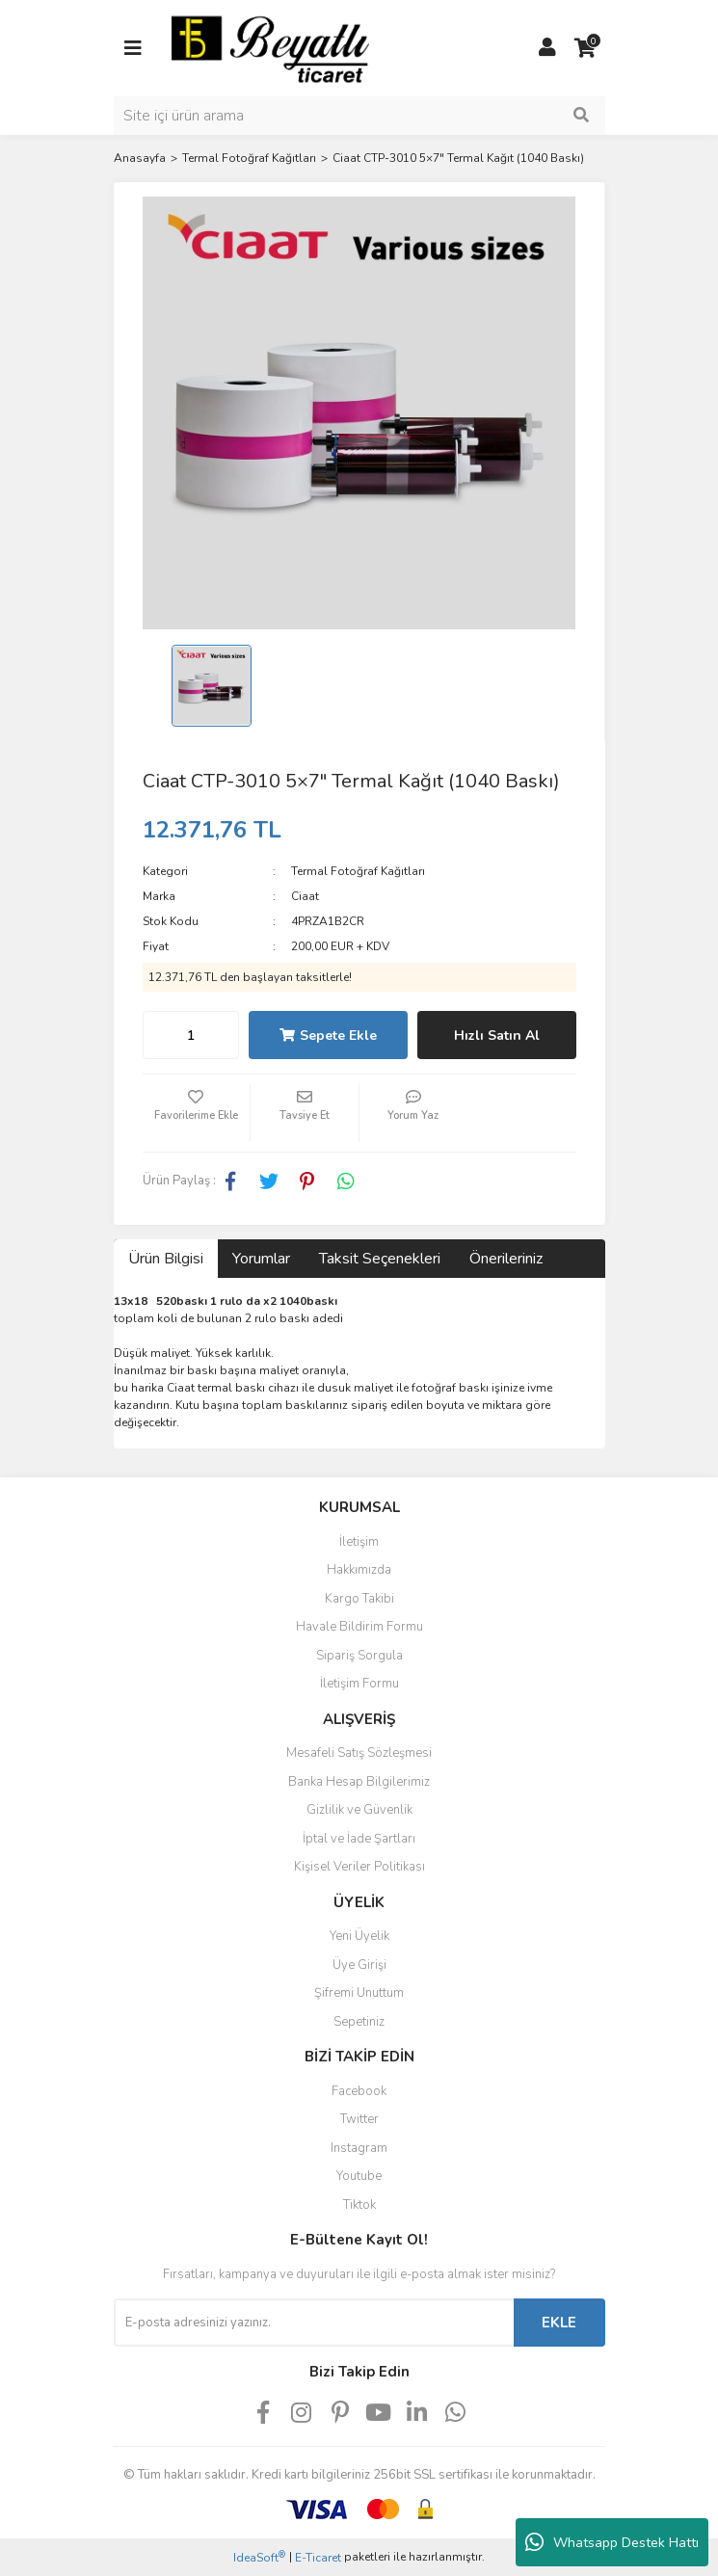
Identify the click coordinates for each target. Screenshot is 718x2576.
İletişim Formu (359, 1683)
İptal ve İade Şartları (359, 1838)
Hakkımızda (359, 1570)
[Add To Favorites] (197, 1113)
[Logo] (270, 47)
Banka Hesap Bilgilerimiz (359, 1782)
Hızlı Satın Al (497, 1035)
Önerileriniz (506, 1258)
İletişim (359, 1542)
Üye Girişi (359, 1965)
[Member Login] (547, 48)
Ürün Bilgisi (165, 1258)
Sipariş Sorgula (359, 1655)
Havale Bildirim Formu (359, 1626)
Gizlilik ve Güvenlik (359, 1810)
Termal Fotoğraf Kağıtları (358, 871)
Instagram (359, 2148)
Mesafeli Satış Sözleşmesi (359, 1753)
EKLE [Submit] (559, 2322)
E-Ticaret (318, 2557)
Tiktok (359, 2205)
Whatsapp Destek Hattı (612, 2542)
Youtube (359, 2176)
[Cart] (586, 48)
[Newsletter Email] (314, 2322)
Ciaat (305, 896)
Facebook (359, 2091)
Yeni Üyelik (359, 1936)
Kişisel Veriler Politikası (359, 1866)
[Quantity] (191, 1035)
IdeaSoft (259, 2557)
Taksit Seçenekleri (379, 1258)
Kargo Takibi (359, 1598)
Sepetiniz (359, 2022)
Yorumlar (261, 1258)
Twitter (359, 2119)
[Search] (359, 115)
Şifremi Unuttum (359, 1993)
